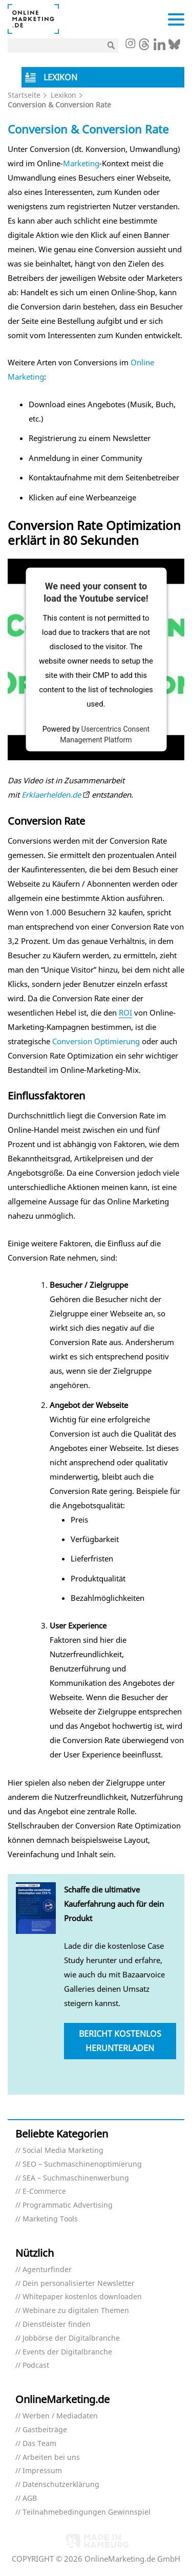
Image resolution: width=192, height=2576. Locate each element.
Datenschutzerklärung (61, 2484)
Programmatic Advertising (68, 2205)
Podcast (36, 2365)
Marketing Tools (50, 2219)
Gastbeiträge (45, 2430)
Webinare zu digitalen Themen (76, 2310)
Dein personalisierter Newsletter (79, 2283)
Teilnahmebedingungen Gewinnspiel (87, 2512)
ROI (125, 1012)
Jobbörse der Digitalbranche (71, 2338)
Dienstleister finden (57, 2324)
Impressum (42, 2471)
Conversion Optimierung (96, 1041)
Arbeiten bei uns (51, 2457)
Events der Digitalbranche (67, 2352)
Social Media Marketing (63, 2150)
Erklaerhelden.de (51, 794)
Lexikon (63, 95)
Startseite (24, 95)
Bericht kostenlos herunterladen (120, 2041)
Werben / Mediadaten (60, 2416)
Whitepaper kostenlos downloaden (82, 2297)
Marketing (81, 163)
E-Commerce (44, 2191)
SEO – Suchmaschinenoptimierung (82, 2164)
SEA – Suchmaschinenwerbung (76, 2178)
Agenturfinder (47, 2269)
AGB (30, 2498)
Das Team (39, 2443)
